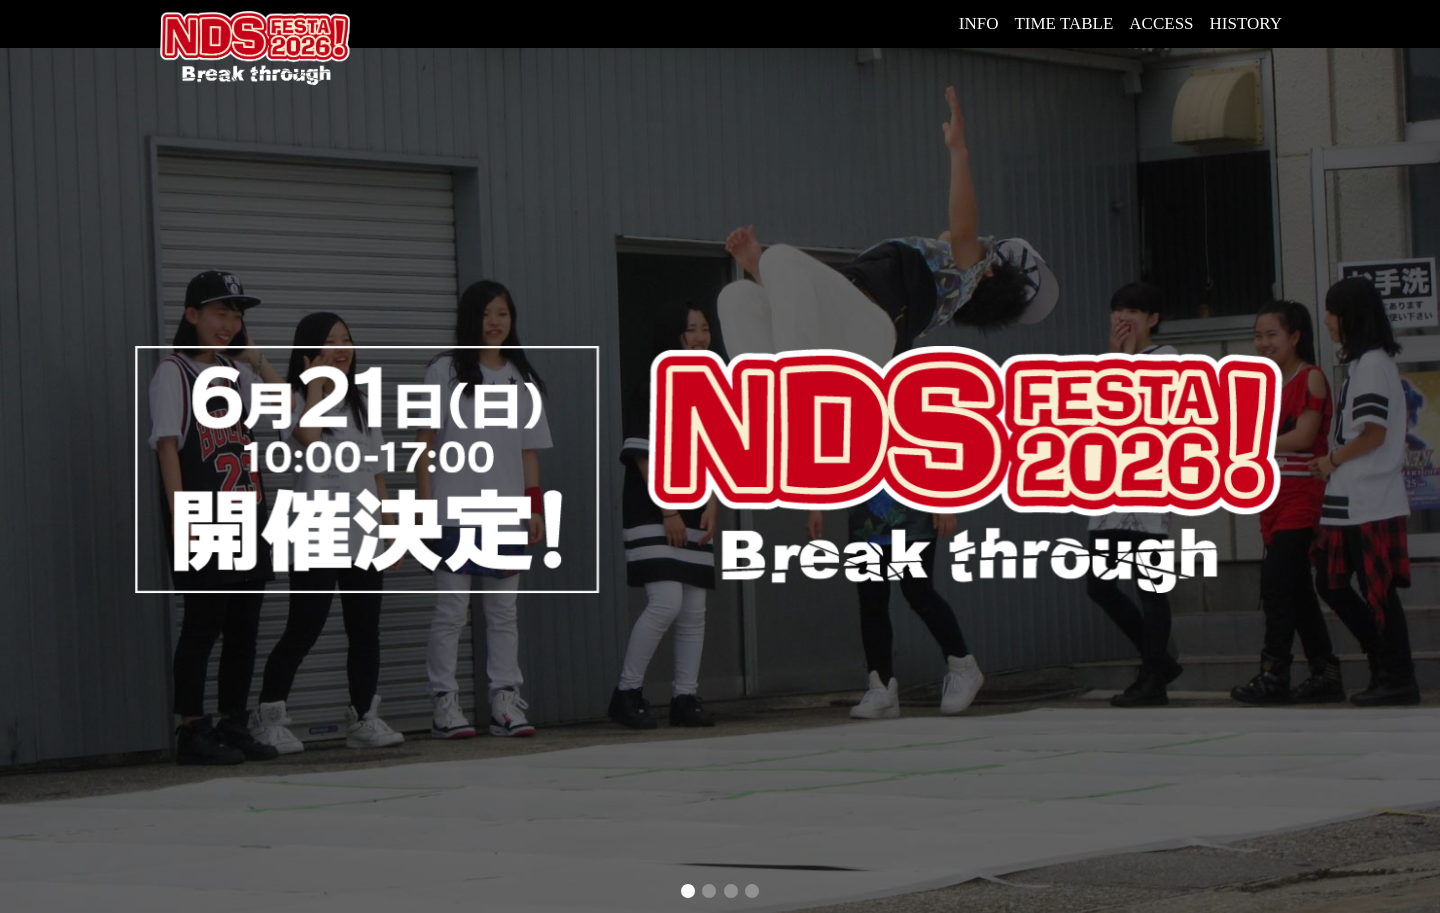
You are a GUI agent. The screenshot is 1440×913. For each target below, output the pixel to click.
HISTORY (1246, 23)
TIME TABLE (1063, 23)
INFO (979, 23)
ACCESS (1161, 23)
